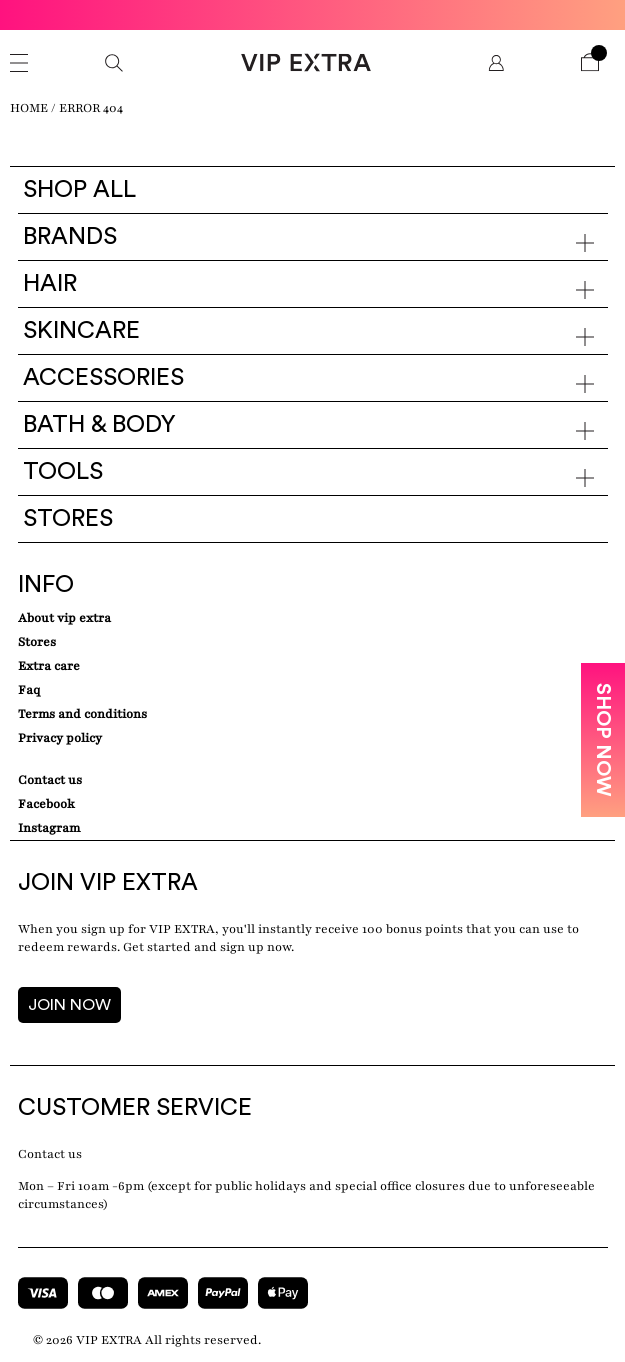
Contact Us (50, 780)
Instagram (49, 828)
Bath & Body (99, 425)
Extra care (49, 666)
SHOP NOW (603, 740)
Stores (68, 519)
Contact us (50, 1154)
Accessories (103, 378)
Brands (70, 237)
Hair (50, 284)
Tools (63, 472)
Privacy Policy (60, 738)
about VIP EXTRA (64, 618)
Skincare (81, 331)
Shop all (79, 190)
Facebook (46, 804)
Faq (29, 690)
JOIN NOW (69, 1005)
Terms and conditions (82, 714)
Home (29, 108)
